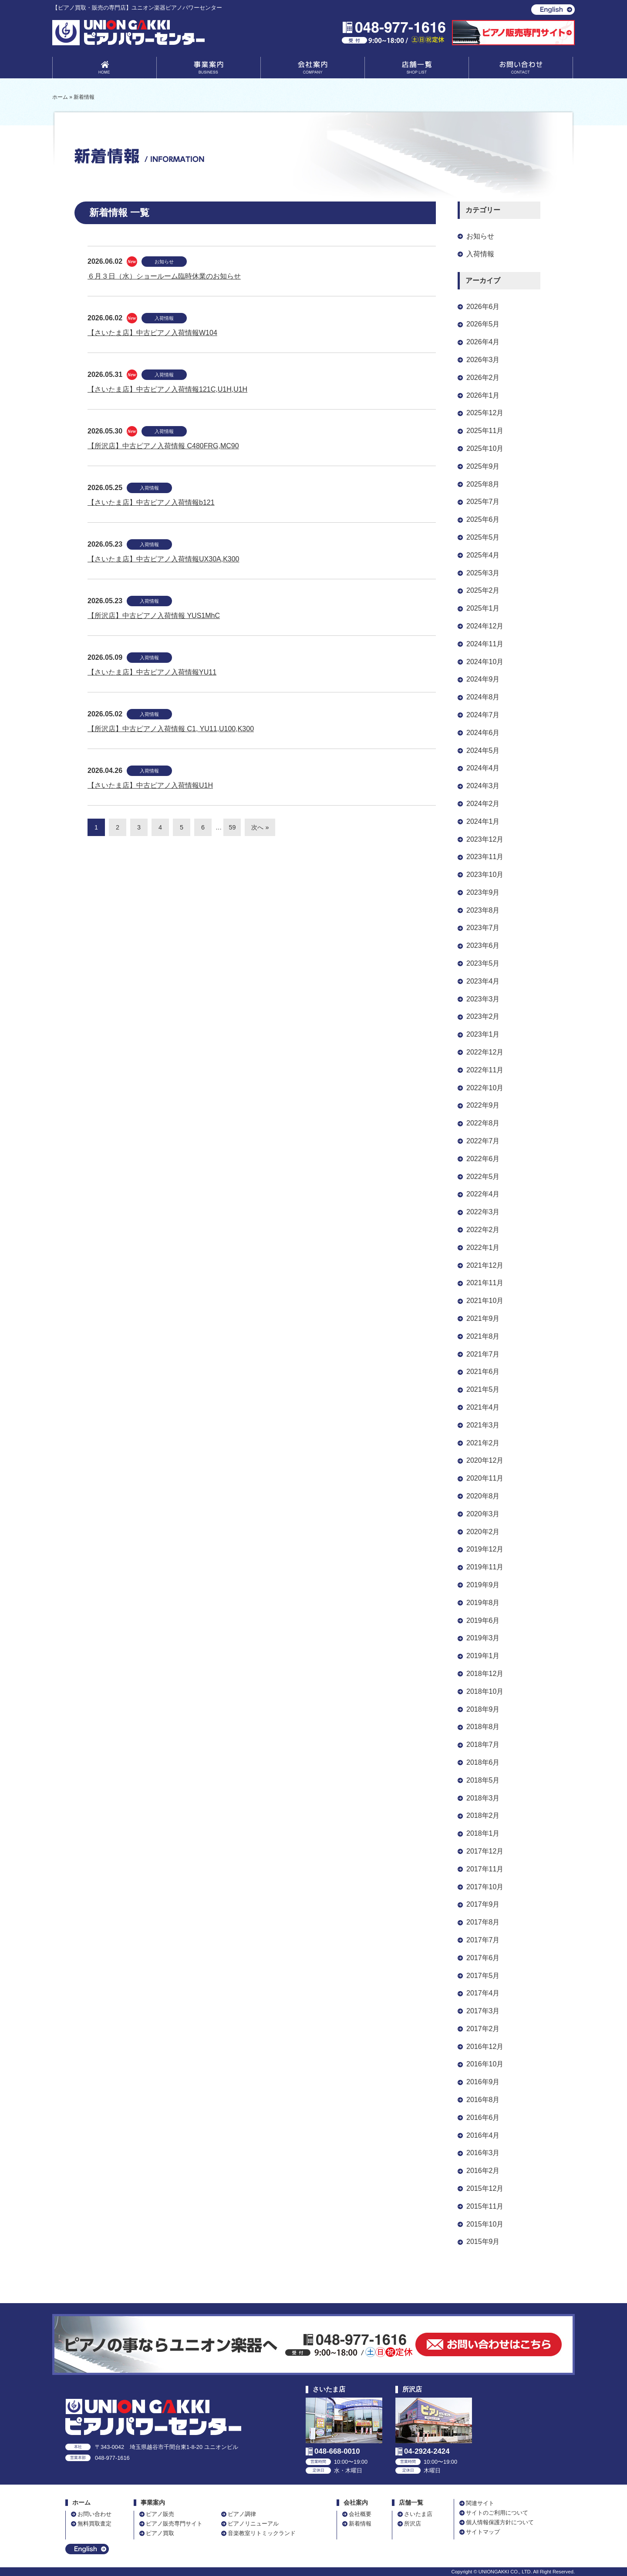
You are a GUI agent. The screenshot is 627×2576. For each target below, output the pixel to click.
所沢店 (412, 2523)
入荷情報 (164, 318)
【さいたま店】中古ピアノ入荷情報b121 (151, 502)
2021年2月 (483, 1443)
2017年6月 (483, 1957)
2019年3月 (483, 1638)
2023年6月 (483, 945)
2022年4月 (483, 1194)
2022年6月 (483, 1158)
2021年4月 (483, 1407)
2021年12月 (484, 1265)
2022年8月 (483, 1123)
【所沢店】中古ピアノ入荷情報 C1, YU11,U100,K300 (171, 728)
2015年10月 (484, 2224)
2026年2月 (483, 377)
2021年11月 (484, 1282)
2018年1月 (483, 1833)
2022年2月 (483, 1229)
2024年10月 (484, 661)
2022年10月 (484, 1088)
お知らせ (164, 261)
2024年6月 (483, 732)
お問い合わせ (521, 69)
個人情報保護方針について (500, 2522)
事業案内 (208, 69)
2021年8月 (483, 1336)
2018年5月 (483, 1780)
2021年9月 (483, 1318)
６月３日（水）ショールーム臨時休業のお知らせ (164, 276)
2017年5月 (483, 1975)
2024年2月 (483, 803)
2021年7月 (483, 1354)
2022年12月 (484, 1052)
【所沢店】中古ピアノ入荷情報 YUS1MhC (154, 615)
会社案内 (312, 69)
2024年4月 (483, 768)
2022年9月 (483, 1105)
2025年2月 (483, 590)
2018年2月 (483, 1815)
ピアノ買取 (160, 2533)
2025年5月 (483, 537)
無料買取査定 (94, 2523)
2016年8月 (483, 2099)
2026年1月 (483, 395)
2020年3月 (483, 1514)
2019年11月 (484, 1567)
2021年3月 (483, 1425)
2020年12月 (484, 1460)
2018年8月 (483, 1726)
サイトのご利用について (497, 2512)
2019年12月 (484, 1549)
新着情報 (360, 2523)
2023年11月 (484, 856)
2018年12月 (484, 1673)
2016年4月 (483, 2135)
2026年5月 (483, 324)
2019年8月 (483, 1602)
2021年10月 (484, 1300)
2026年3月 (483, 359)
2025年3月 (483, 573)
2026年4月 (483, 342)
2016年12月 (484, 2046)
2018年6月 (483, 1762)
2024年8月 (483, 697)
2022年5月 (483, 1176)
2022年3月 (483, 1212)
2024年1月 (483, 821)
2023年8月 (483, 910)
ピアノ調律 (242, 2514)
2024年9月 (483, 679)
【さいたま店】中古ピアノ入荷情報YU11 (152, 672)
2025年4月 (483, 555)
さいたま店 (418, 2514)
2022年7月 (483, 1141)
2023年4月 (483, 981)
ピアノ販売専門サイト (174, 2523)
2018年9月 (483, 1709)
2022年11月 (484, 1070)
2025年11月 (484, 430)
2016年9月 (483, 2082)
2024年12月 (484, 626)
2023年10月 (484, 874)
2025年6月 (483, 519)
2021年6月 (483, 1371)
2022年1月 (483, 1247)
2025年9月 (483, 466)
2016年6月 (483, 2117)
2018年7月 (483, 1744)
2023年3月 (483, 999)
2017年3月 (483, 2011)
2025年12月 (484, 412)
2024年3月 (483, 785)
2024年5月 (483, 750)
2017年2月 (483, 2028)
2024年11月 (484, 644)
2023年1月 (483, 1034)
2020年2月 (483, 1531)
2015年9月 (483, 2241)
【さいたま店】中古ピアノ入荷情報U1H (150, 785)
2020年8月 (483, 1496)
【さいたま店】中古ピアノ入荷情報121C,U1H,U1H (167, 389)
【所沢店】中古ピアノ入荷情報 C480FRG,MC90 (163, 446)
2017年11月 (484, 1869)
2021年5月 (483, 1389)
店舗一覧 (417, 69)
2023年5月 (483, 963)
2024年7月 (483, 715)
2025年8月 (483, 484)
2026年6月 (483, 306)
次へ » (260, 827)
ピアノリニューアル (253, 2523)
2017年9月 (483, 1904)
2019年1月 (483, 1655)
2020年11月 (484, 1478)
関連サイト (480, 2503)
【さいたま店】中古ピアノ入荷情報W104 (152, 332)
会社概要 (360, 2514)
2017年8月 (483, 1922)
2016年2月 (483, 2170)
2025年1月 (483, 608)
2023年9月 (483, 892)
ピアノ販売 (160, 2514)
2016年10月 (484, 2064)
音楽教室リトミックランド (262, 2533)
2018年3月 (483, 1798)
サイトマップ (483, 2532)
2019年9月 (483, 1585)
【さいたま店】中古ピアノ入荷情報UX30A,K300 (163, 559)
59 (232, 827)
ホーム (81, 2502)
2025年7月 (483, 501)
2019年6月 (483, 1620)
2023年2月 (483, 1016)
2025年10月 (484, 448)
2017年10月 (484, 1887)
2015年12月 (484, 2188)
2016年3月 (483, 2152)
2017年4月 (483, 1993)
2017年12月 (484, 1851)
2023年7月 (483, 927)
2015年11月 (484, 2206)
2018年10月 (484, 1691)
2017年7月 (483, 1940)
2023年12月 (484, 839)
